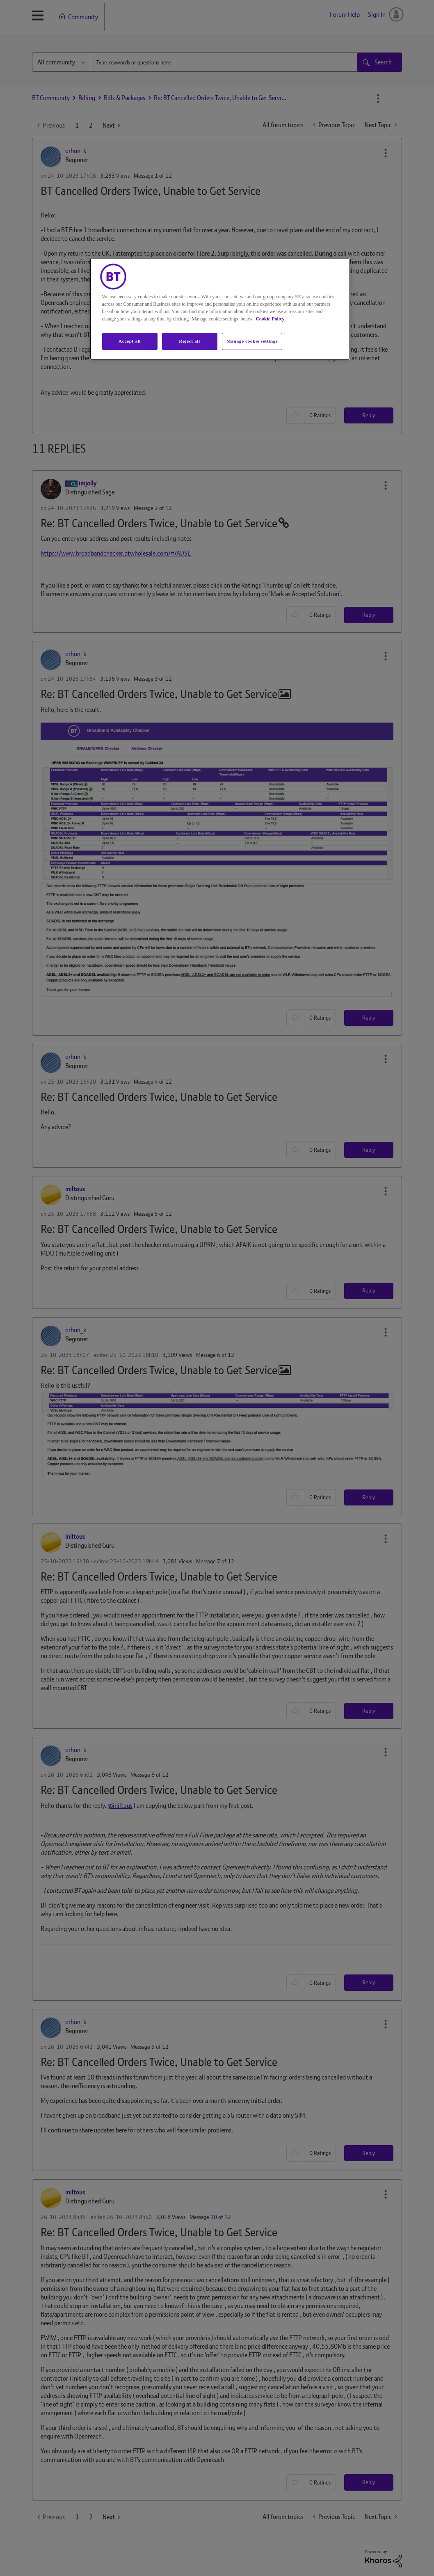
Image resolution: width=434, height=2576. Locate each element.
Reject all (189, 341)
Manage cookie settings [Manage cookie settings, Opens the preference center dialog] (252, 341)
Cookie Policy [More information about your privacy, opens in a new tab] (270, 319)
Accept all (130, 341)
